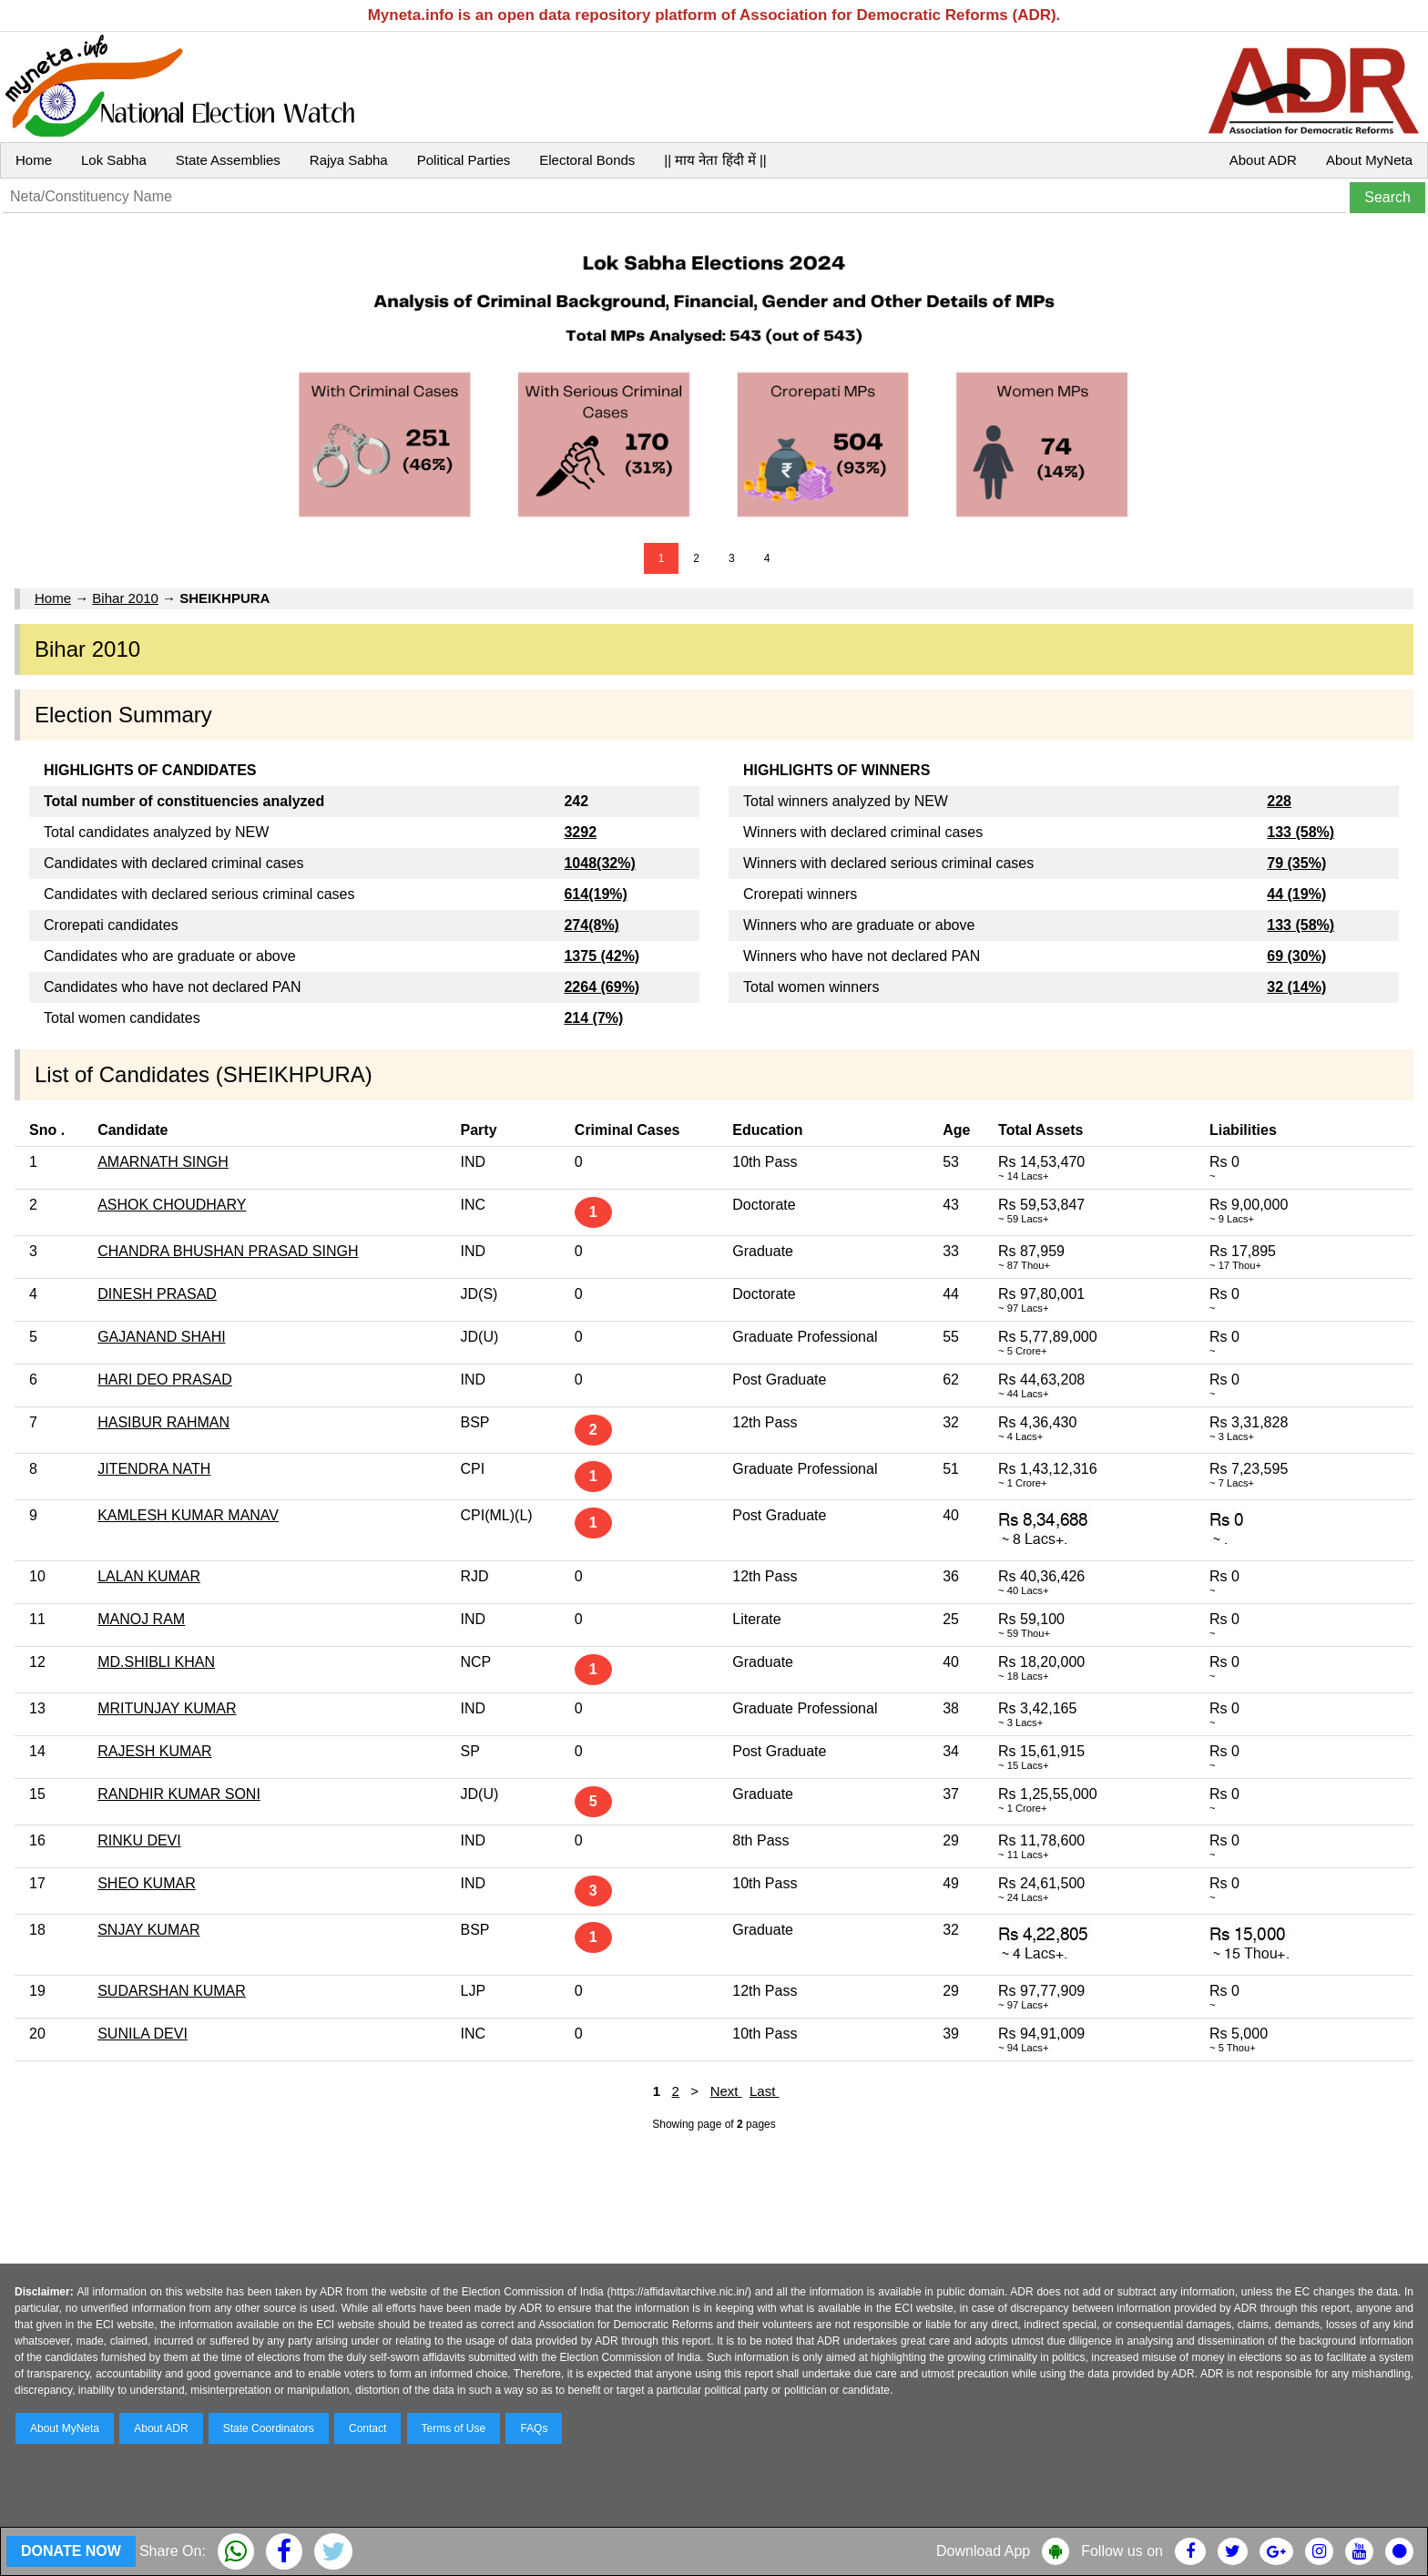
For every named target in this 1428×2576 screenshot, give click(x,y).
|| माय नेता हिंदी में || (715, 160)
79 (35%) (1296, 863)
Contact (367, 2428)
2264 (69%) (601, 987)
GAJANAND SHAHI (161, 1336)
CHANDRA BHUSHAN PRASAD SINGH (227, 1251)
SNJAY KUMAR (148, 1929)
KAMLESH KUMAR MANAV (188, 1515)
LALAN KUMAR (148, 1576)
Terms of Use (454, 2428)
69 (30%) (1296, 956)
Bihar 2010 (125, 598)
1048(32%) (599, 863)
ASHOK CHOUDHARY (171, 1204)
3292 (580, 832)
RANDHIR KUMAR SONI (178, 1794)
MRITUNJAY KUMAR (166, 1708)
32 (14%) (1296, 987)
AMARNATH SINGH (163, 1162)
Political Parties (464, 160)
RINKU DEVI (139, 1840)
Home (33, 160)
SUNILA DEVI (142, 2033)
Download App (983, 2551)
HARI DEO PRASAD (164, 1379)
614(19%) (595, 894)
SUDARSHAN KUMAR (171, 1990)
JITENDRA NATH (153, 1469)
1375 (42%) (601, 956)
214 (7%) (593, 1018)
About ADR (1263, 160)
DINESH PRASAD (157, 1294)
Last (765, 2091)
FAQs (533, 2428)
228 (1279, 801)
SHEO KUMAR (146, 1883)
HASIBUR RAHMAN (163, 1422)
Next (726, 2091)
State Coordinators (268, 2428)
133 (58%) (1300, 832)
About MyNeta (1369, 160)
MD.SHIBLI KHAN (156, 1662)
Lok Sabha (114, 160)
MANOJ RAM (141, 1619)
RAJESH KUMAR (154, 1751)
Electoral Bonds (587, 160)
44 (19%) (1296, 894)
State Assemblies (228, 160)
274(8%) (591, 925)
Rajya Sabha (349, 160)
